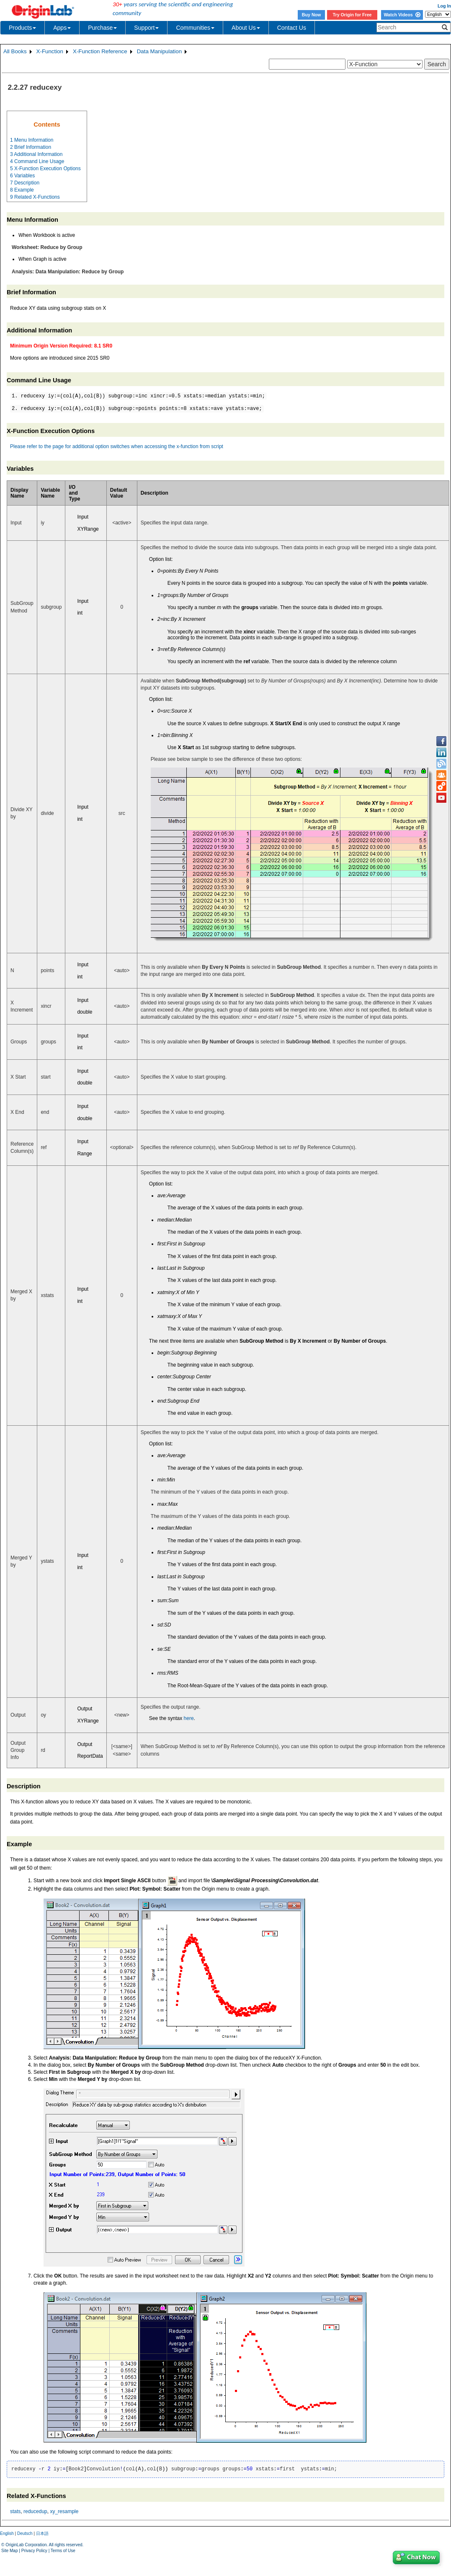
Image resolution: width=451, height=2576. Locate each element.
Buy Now (311, 14)
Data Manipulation (159, 51)
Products (22, 27)
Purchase (102, 27)
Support (146, 27)
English (7, 2533)
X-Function (49, 51)
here (189, 1718)
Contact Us (291, 27)
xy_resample (64, 2511)
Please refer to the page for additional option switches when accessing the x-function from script (116, 446)
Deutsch (25, 2533)
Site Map (9, 2550)
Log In (444, 5)
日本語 (42, 2533)
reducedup (35, 2511)
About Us (246, 27)
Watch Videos (402, 14)
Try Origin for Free (352, 14)
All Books (15, 51)
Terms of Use (63, 2550)
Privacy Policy (34, 2550)
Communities (195, 27)
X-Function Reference (100, 51)
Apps (62, 27)
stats (15, 2511)
